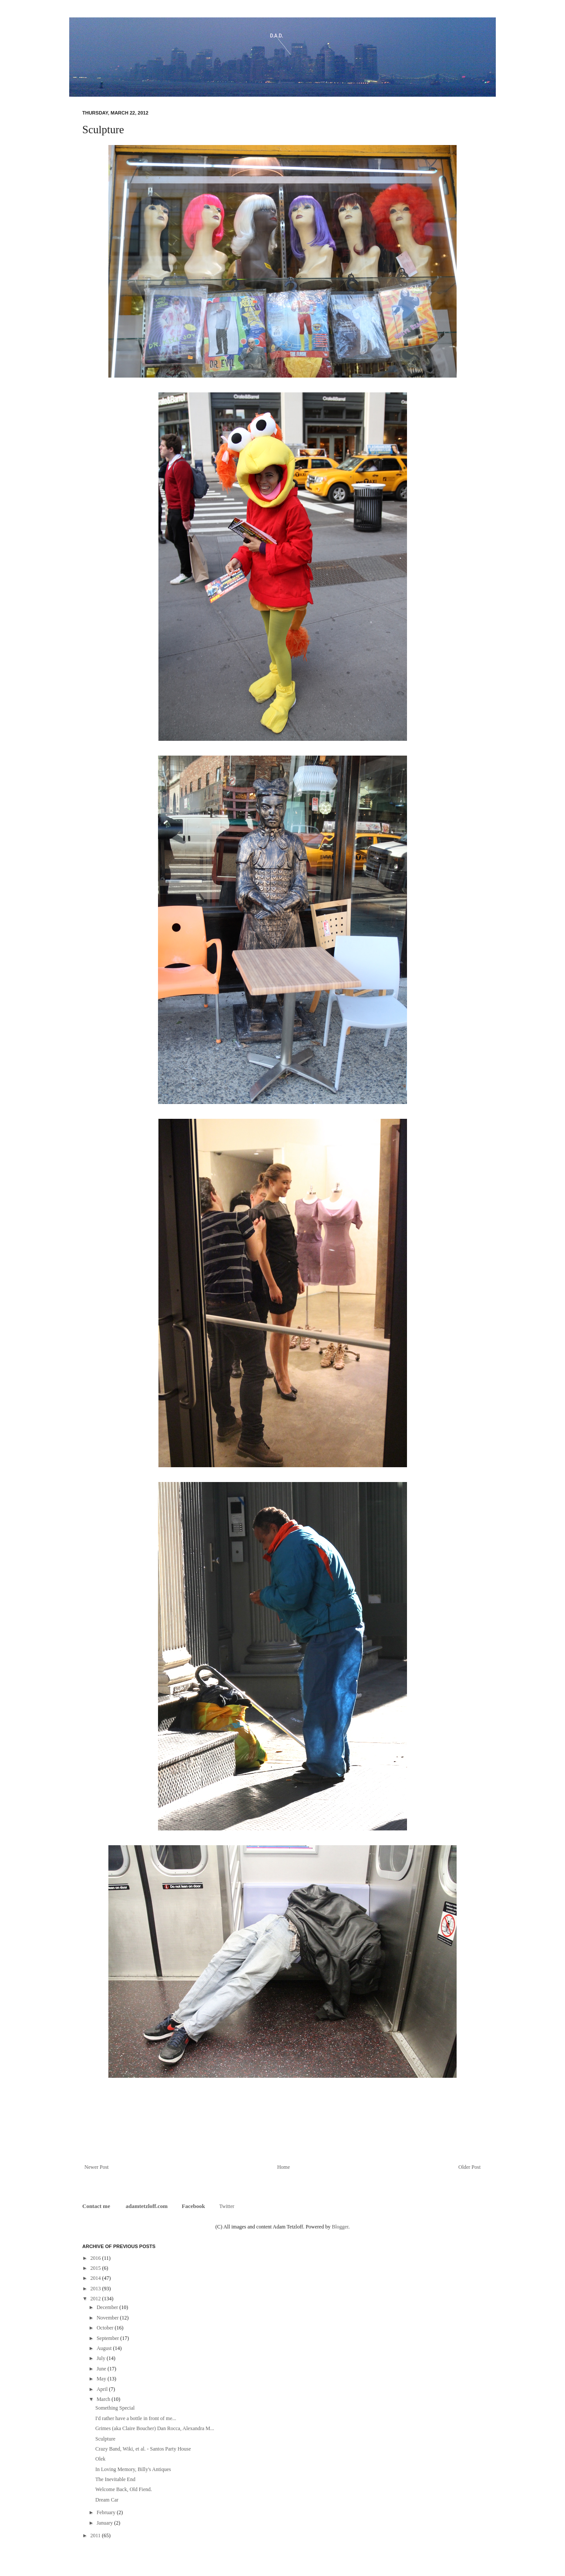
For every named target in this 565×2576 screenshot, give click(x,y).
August (105, 2348)
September (108, 2338)
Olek (100, 2459)
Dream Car (106, 2500)
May (102, 2379)
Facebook (193, 2206)
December (108, 2307)
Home (283, 2167)
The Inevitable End (115, 2479)
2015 (96, 2268)
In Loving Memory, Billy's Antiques (133, 2469)
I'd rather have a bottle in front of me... (135, 2418)
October (106, 2328)
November (108, 2318)
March (104, 2399)
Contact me (96, 2206)
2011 (96, 2535)
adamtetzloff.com (147, 2206)
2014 (96, 2278)
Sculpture (105, 2439)
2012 (96, 2299)
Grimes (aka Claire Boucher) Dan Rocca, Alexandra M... (154, 2428)
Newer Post (96, 2167)
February (107, 2512)
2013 (96, 2289)
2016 (96, 2258)
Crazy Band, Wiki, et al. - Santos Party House (143, 2449)
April (103, 2389)
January (105, 2523)
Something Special (115, 2408)
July (102, 2358)
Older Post (469, 2167)
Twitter (226, 2206)
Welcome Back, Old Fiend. (123, 2489)
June (102, 2369)
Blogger (340, 2227)
